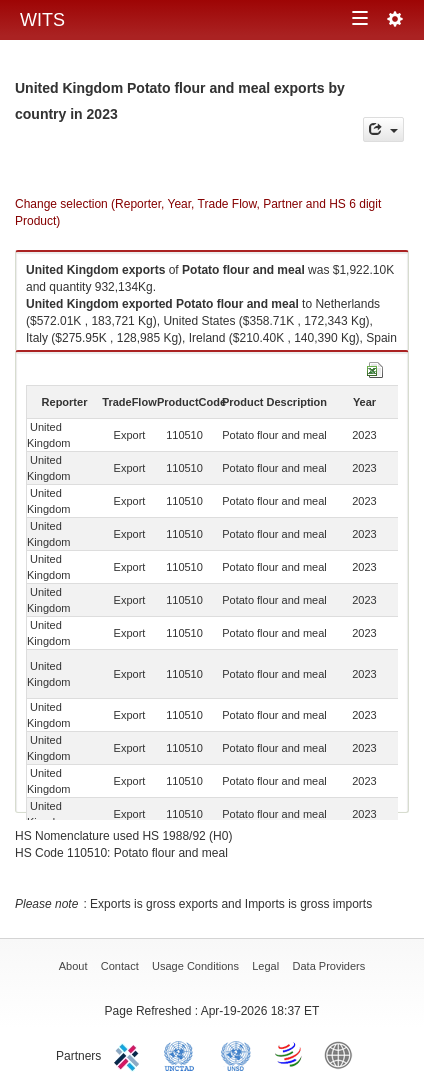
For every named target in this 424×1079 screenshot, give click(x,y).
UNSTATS (236, 1054)
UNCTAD (183, 1054)
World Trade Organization (290, 1054)
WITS (42, 20)
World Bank (343, 1054)
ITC (130, 1054)
